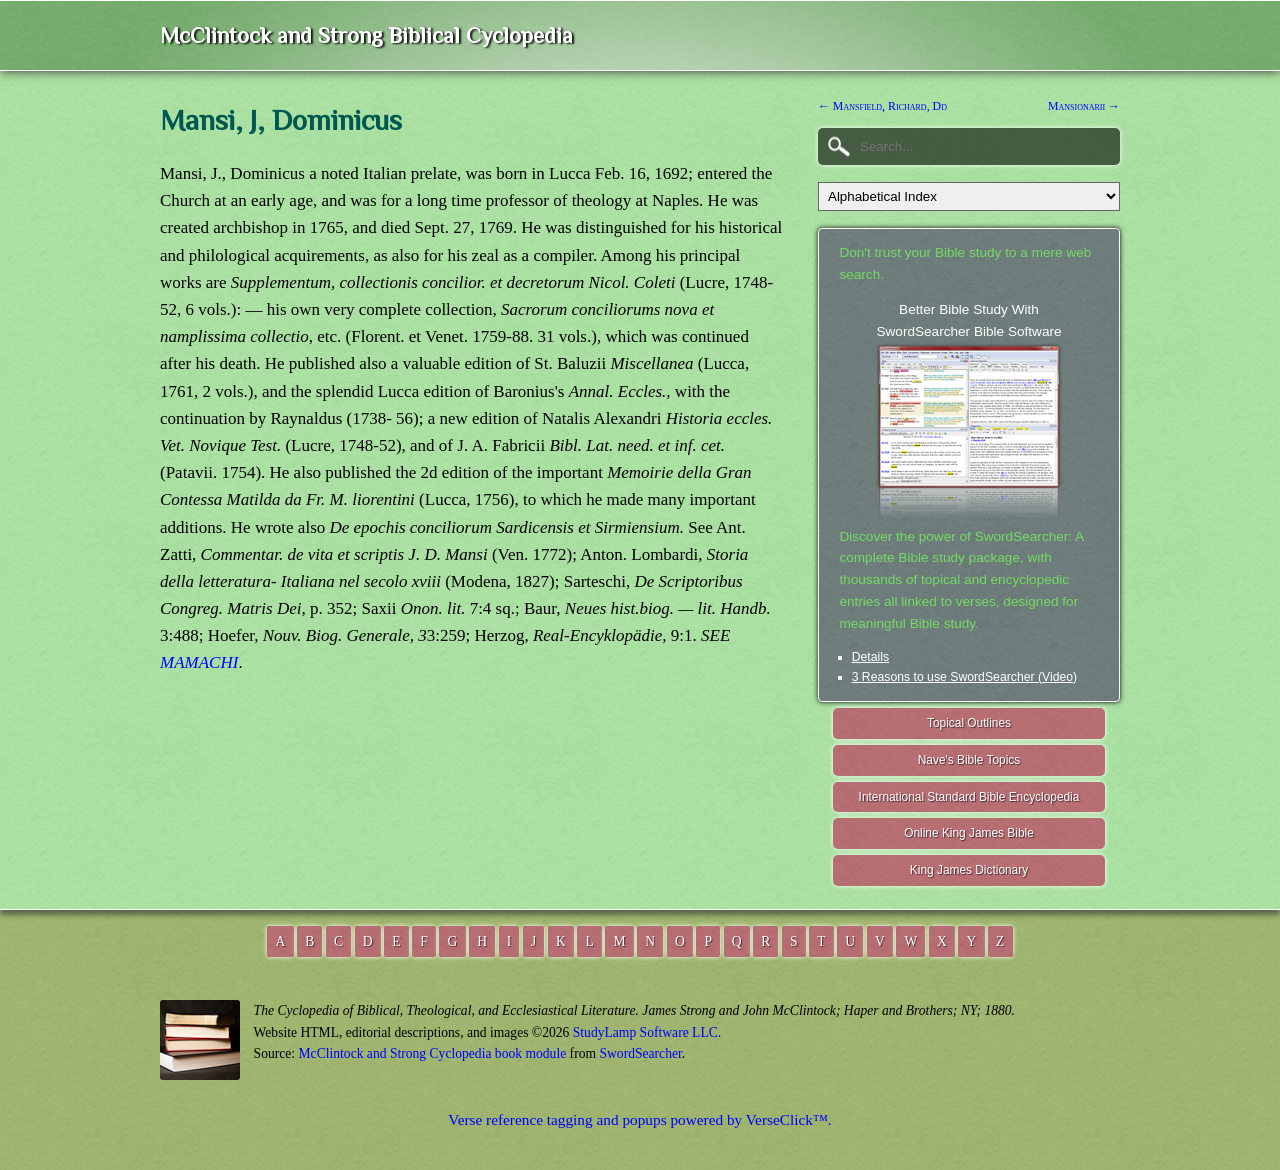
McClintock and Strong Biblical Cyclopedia (366, 35)
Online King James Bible (969, 833)
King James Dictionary (969, 870)
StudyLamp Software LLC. (647, 1032)
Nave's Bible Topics (969, 760)
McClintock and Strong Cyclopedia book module (433, 1053)
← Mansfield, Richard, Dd (882, 106)
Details (870, 657)
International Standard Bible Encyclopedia (969, 797)
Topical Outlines (969, 723)
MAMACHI (199, 662)
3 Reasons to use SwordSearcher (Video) (965, 677)
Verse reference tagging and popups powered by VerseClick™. (639, 1119)
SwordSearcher (640, 1053)
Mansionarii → (1084, 106)
